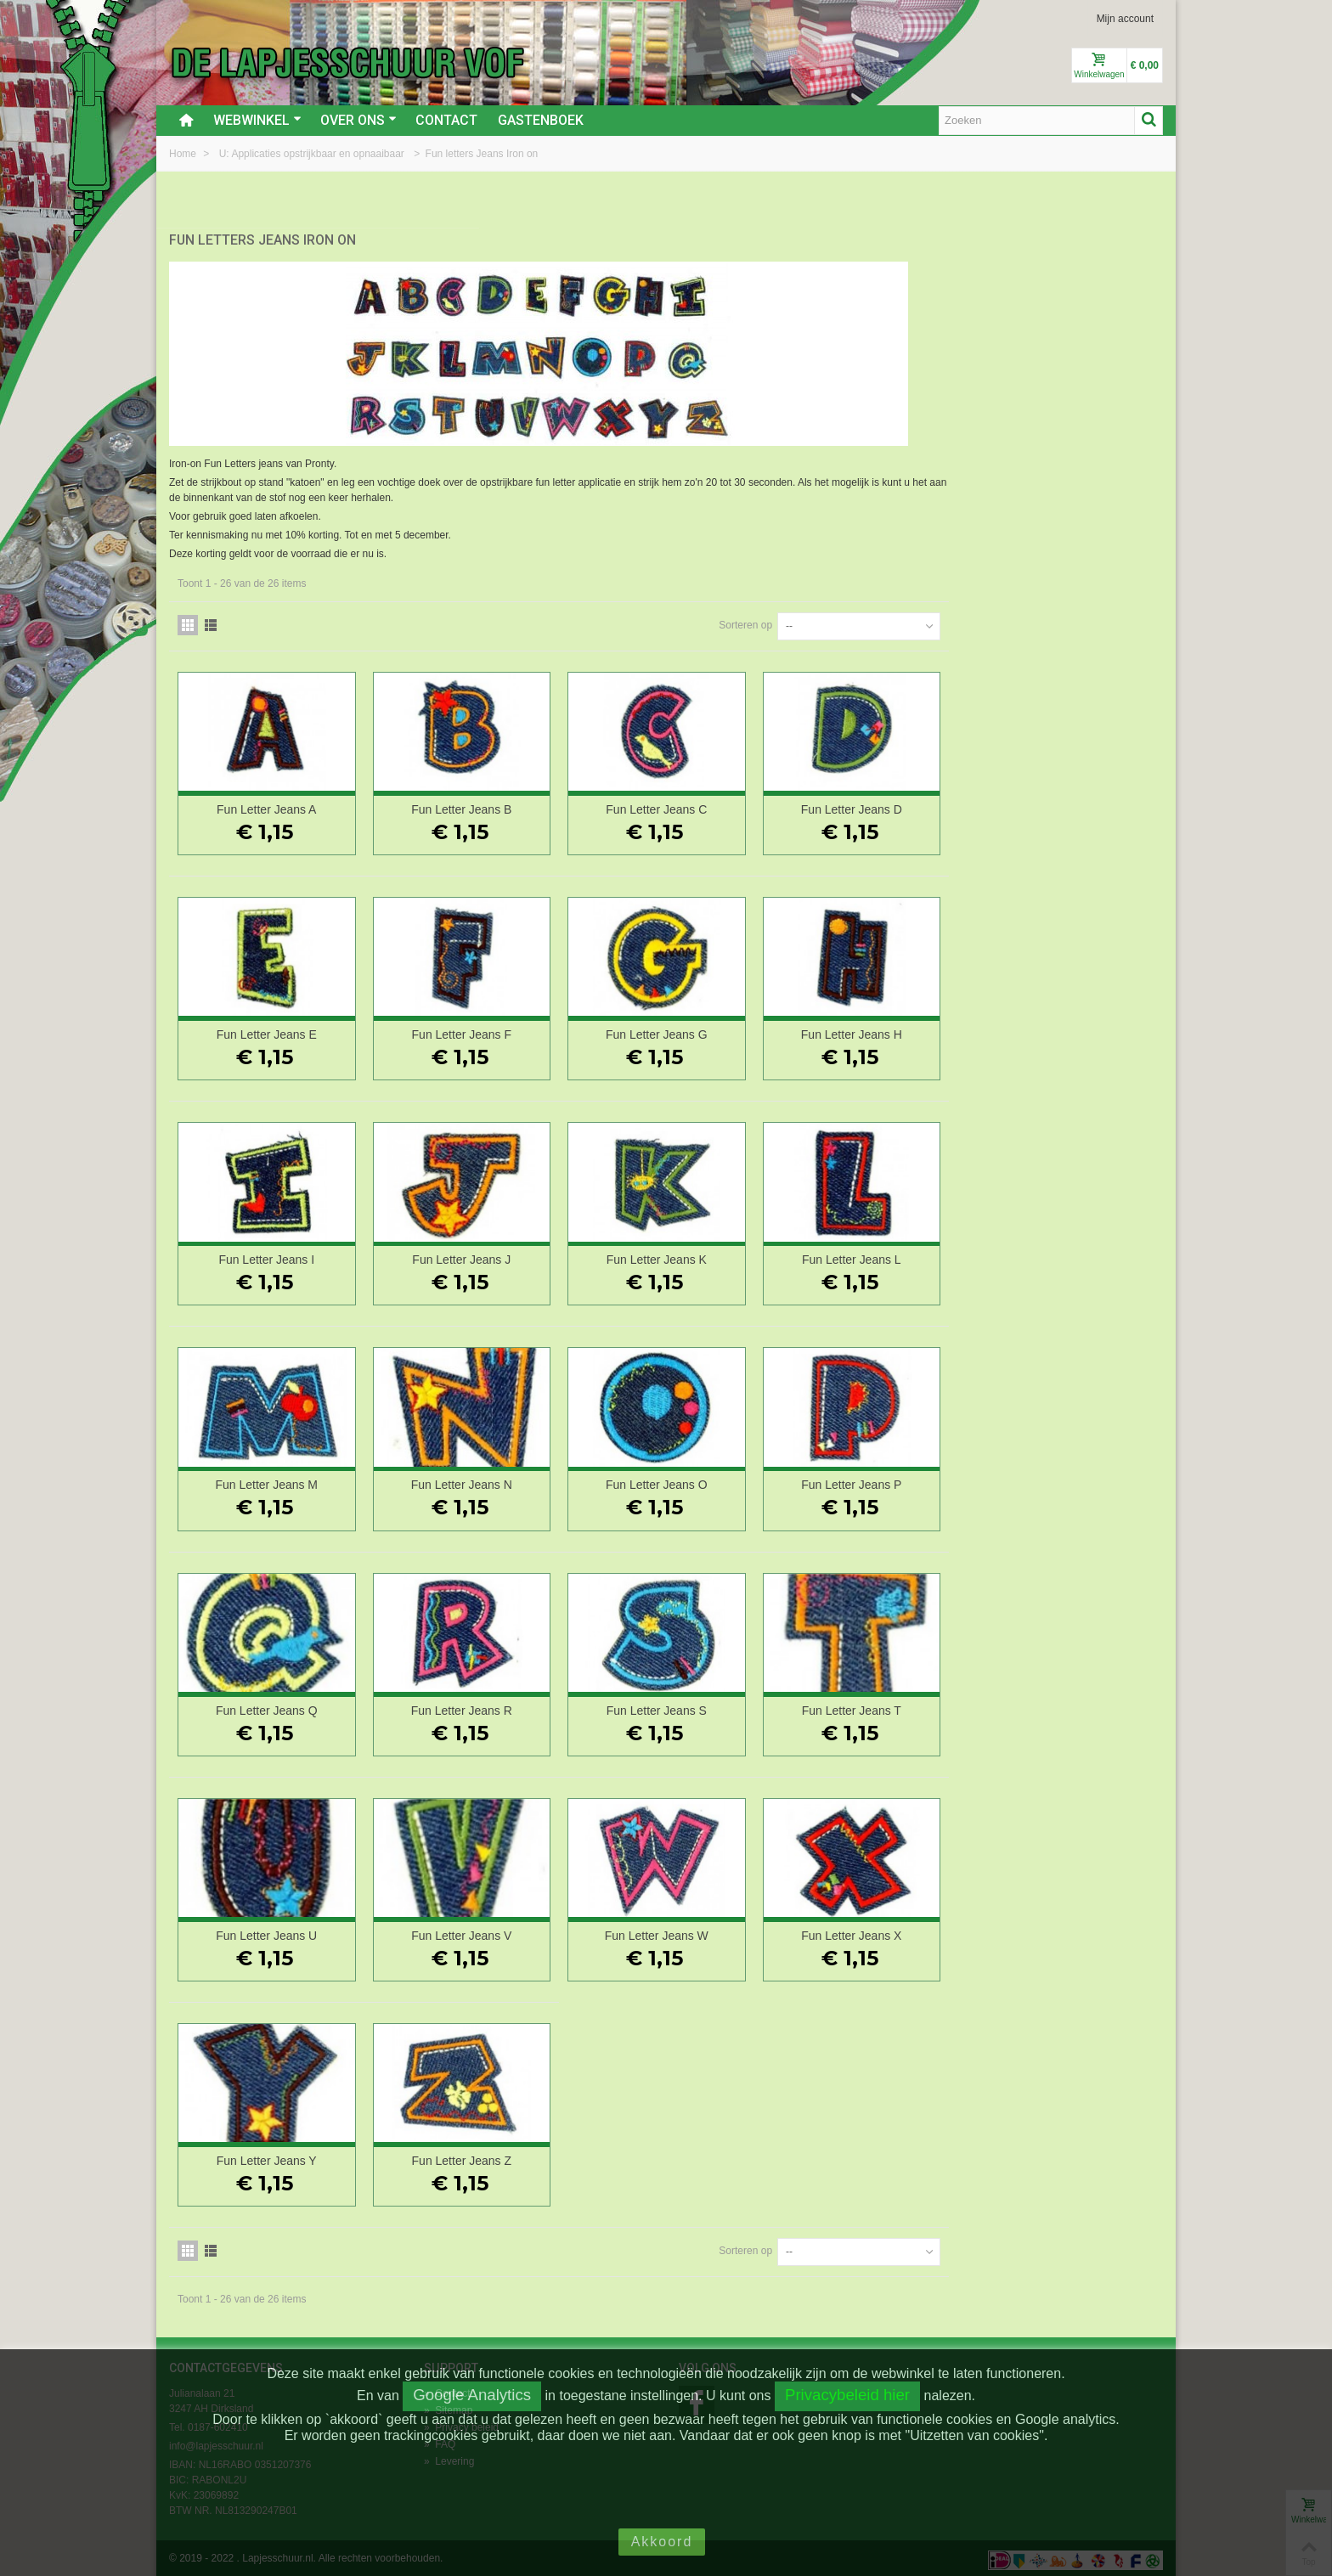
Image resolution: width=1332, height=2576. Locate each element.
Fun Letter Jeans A (516, 805)
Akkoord (662, 2541)
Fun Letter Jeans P (1070, 1481)
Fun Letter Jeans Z (701, 2156)
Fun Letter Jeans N (701, 1481)
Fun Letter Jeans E (516, 1030)
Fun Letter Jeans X (1070, 1931)
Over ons (358, 120)
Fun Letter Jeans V (701, 1931)
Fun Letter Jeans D (1070, 805)
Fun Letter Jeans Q (516, 1706)
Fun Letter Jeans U (516, 1931)
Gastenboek (541, 120)
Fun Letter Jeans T (1070, 1706)
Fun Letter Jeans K (886, 1255)
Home (184, 154)
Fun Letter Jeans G (886, 1030)
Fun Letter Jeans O (886, 1481)
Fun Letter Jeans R (701, 1706)
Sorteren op (959, 621)
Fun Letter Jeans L (1070, 1255)
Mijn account (1125, 19)
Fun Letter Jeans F (701, 1030)
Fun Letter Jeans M (516, 1481)
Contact (446, 120)
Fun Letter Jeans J (701, 1255)
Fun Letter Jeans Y (516, 2156)
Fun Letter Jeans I (516, 1255)
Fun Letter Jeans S (886, 1706)
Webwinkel (257, 120)
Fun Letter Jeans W (886, 1931)
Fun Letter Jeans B (701, 805)
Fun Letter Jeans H (1070, 1030)
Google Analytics (472, 2395)
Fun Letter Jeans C (885, 805)
